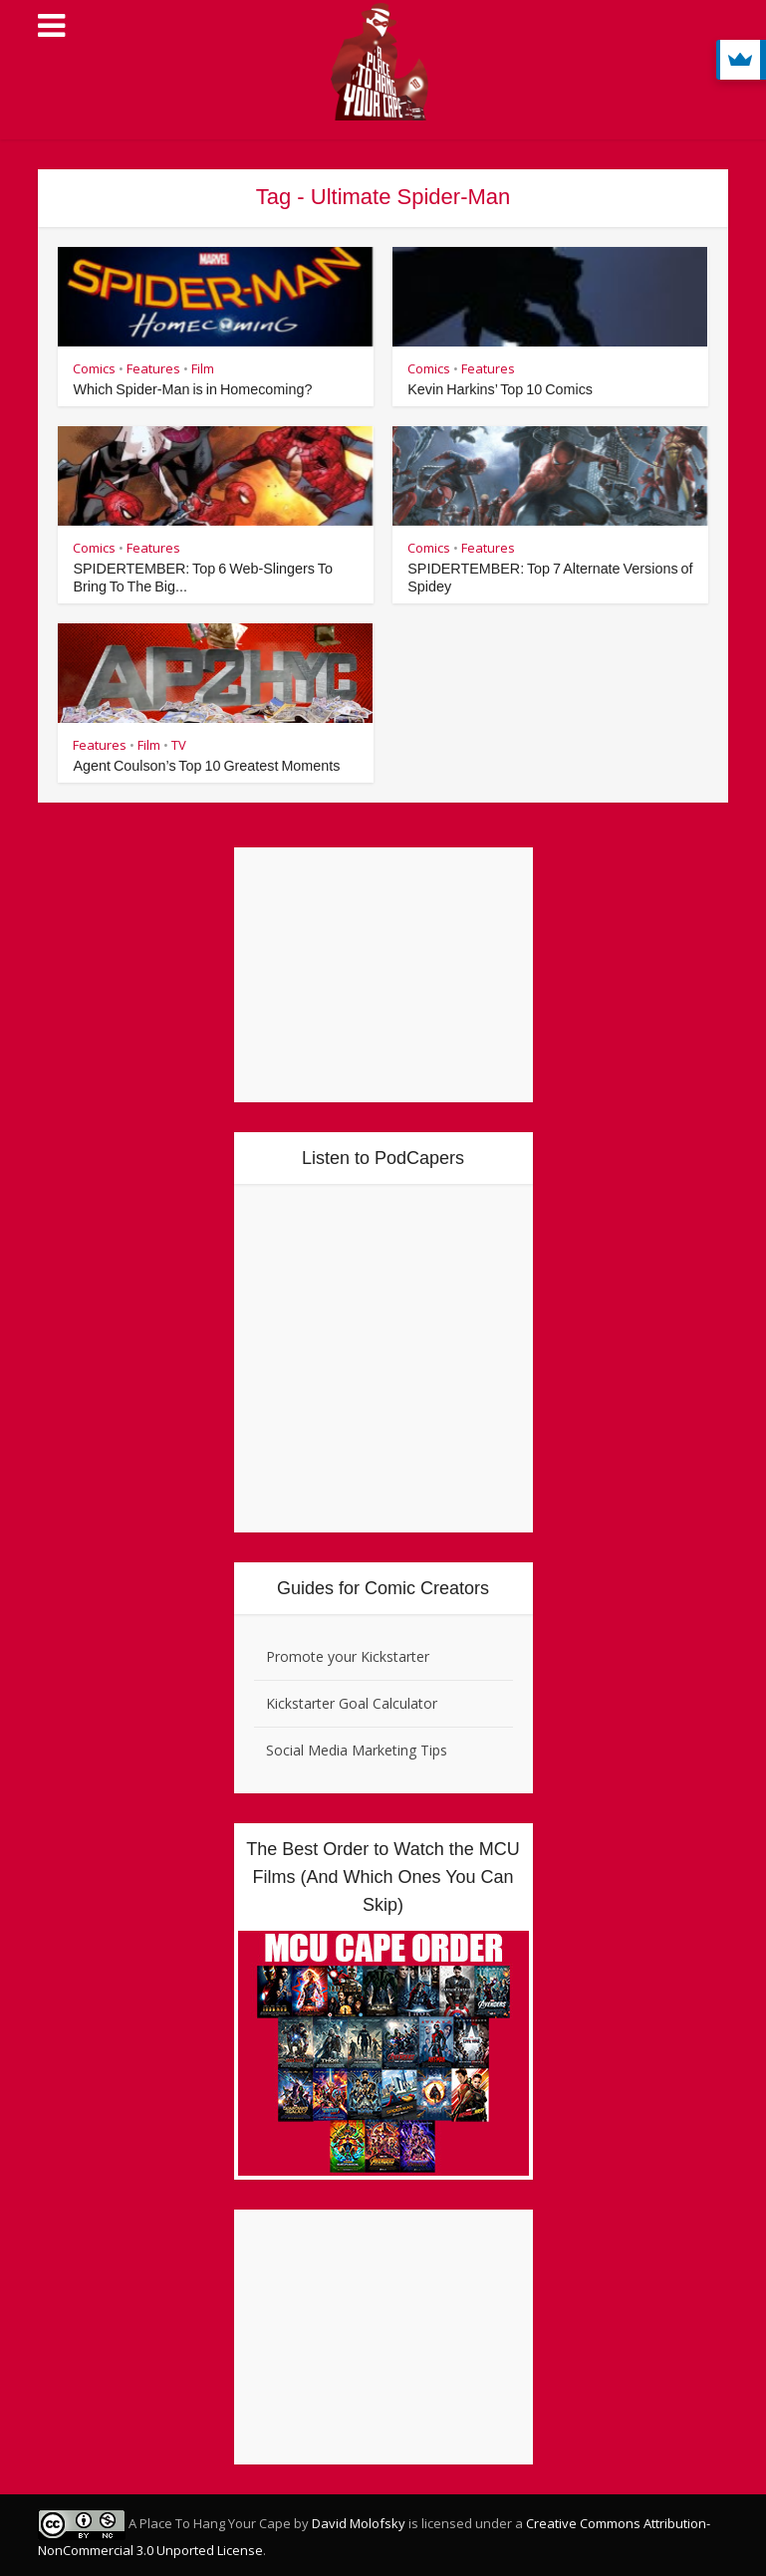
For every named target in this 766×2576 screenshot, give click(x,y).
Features (153, 368)
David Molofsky (358, 2523)
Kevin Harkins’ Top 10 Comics (497, 389)
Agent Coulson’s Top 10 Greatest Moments (203, 766)
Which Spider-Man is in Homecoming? (189, 389)
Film (202, 368)
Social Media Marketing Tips (356, 1750)
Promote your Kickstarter (347, 1656)
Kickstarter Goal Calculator (351, 1703)
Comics (94, 368)
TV (178, 745)
